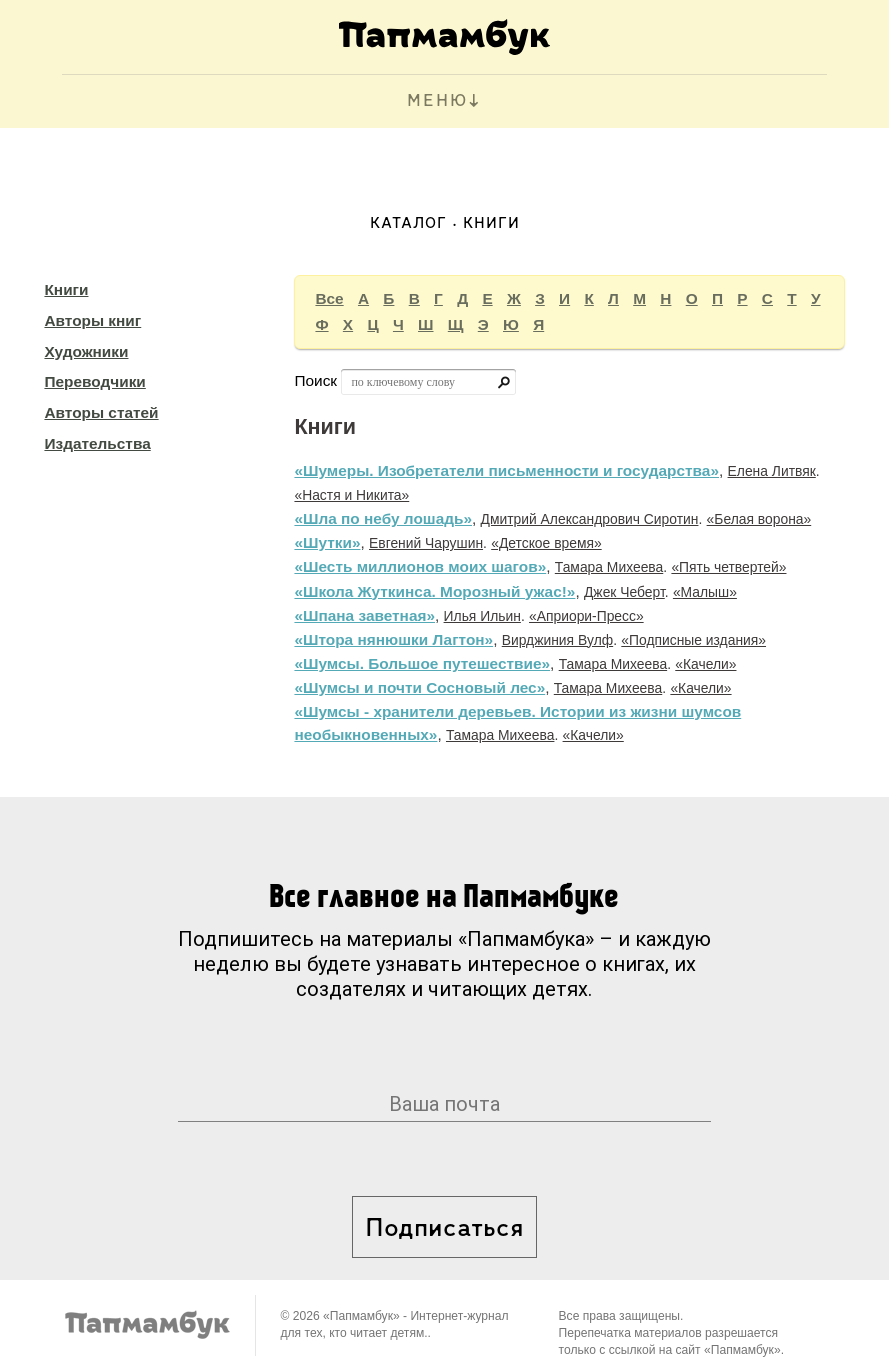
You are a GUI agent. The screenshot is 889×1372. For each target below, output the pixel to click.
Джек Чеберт (624, 592)
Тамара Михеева (609, 567)
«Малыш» (705, 592)
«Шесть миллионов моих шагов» (420, 566)
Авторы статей (101, 412)
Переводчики (94, 381)
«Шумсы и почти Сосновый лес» (419, 687)
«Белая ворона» (759, 519)
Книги (66, 289)
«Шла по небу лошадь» (383, 518)
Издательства (97, 443)
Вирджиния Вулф (557, 640)
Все (329, 298)
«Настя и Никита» (351, 495)
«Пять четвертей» (728, 567)
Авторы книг (92, 320)
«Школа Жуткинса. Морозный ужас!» (434, 591)
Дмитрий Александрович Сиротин (590, 519)
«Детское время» (546, 543)
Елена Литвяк (772, 471)
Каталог (408, 224)
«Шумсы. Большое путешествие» (422, 663)
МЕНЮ (437, 101)
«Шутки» (327, 542)
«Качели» (705, 664)
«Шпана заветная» (364, 615)
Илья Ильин (482, 616)
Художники (86, 351)
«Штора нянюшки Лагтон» (393, 639)
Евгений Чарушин (426, 543)
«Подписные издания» (693, 640)
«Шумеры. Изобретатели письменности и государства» (506, 470)
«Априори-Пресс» (586, 616)
